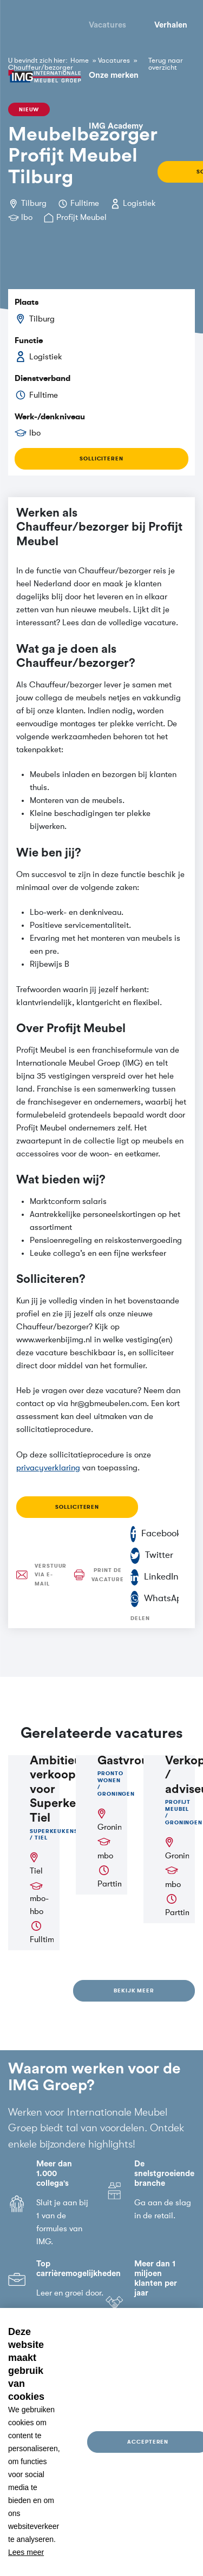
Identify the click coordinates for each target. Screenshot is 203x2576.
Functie (29, 340)
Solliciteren (101, 458)
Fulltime (84, 203)
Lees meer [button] (26, 2552)
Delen (140, 1618)
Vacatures (107, 25)
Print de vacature (94, 1574)
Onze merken (114, 75)
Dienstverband (42, 378)
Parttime (112, 1884)
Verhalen (170, 25)
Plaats (26, 302)
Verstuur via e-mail (36, 1575)
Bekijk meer (134, 1990)
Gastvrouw (127, 1761)
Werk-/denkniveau (50, 416)
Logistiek (139, 203)
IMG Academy (116, 126)
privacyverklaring (48, 1468)
